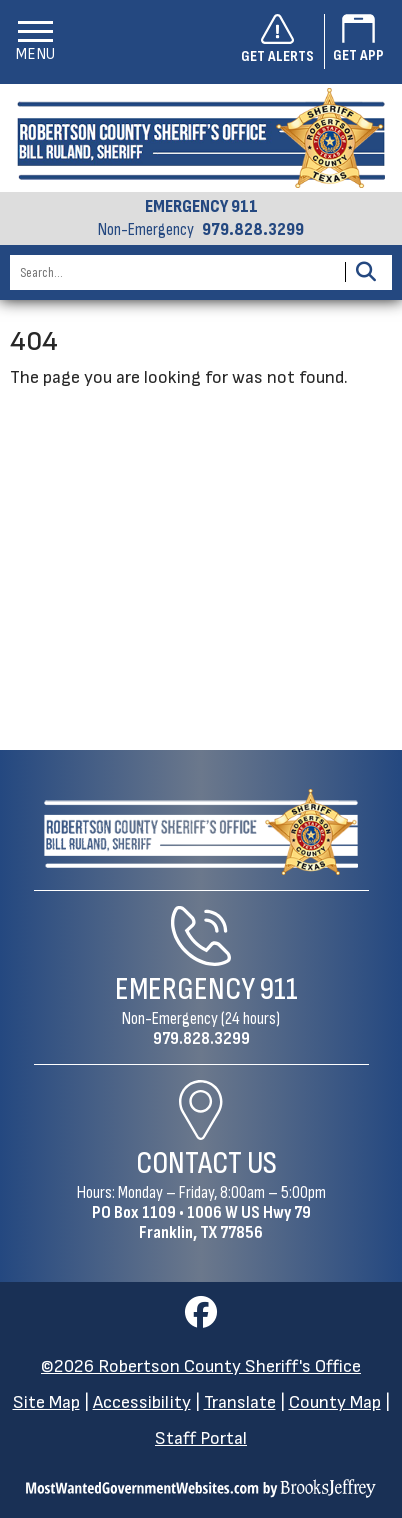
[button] (35, 41)
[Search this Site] (174, 272)
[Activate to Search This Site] (365, 272)
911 (279, 989)
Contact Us (206, 1163)
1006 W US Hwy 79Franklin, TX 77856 (225, 1222)
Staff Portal (201, 1438)
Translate (240, 1402)
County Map (335, 1402)
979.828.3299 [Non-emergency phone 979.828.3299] (253, 230)
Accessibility (142, 1402)
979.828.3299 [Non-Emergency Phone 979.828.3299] (201, 1038)
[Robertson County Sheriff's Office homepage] (201, 138)
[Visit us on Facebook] (201, 1318)
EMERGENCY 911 (201, 207)
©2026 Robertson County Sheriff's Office (201, 1366)
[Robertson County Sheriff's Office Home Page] (201, 832)
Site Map (46, 1402)
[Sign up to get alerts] (283, 42)
